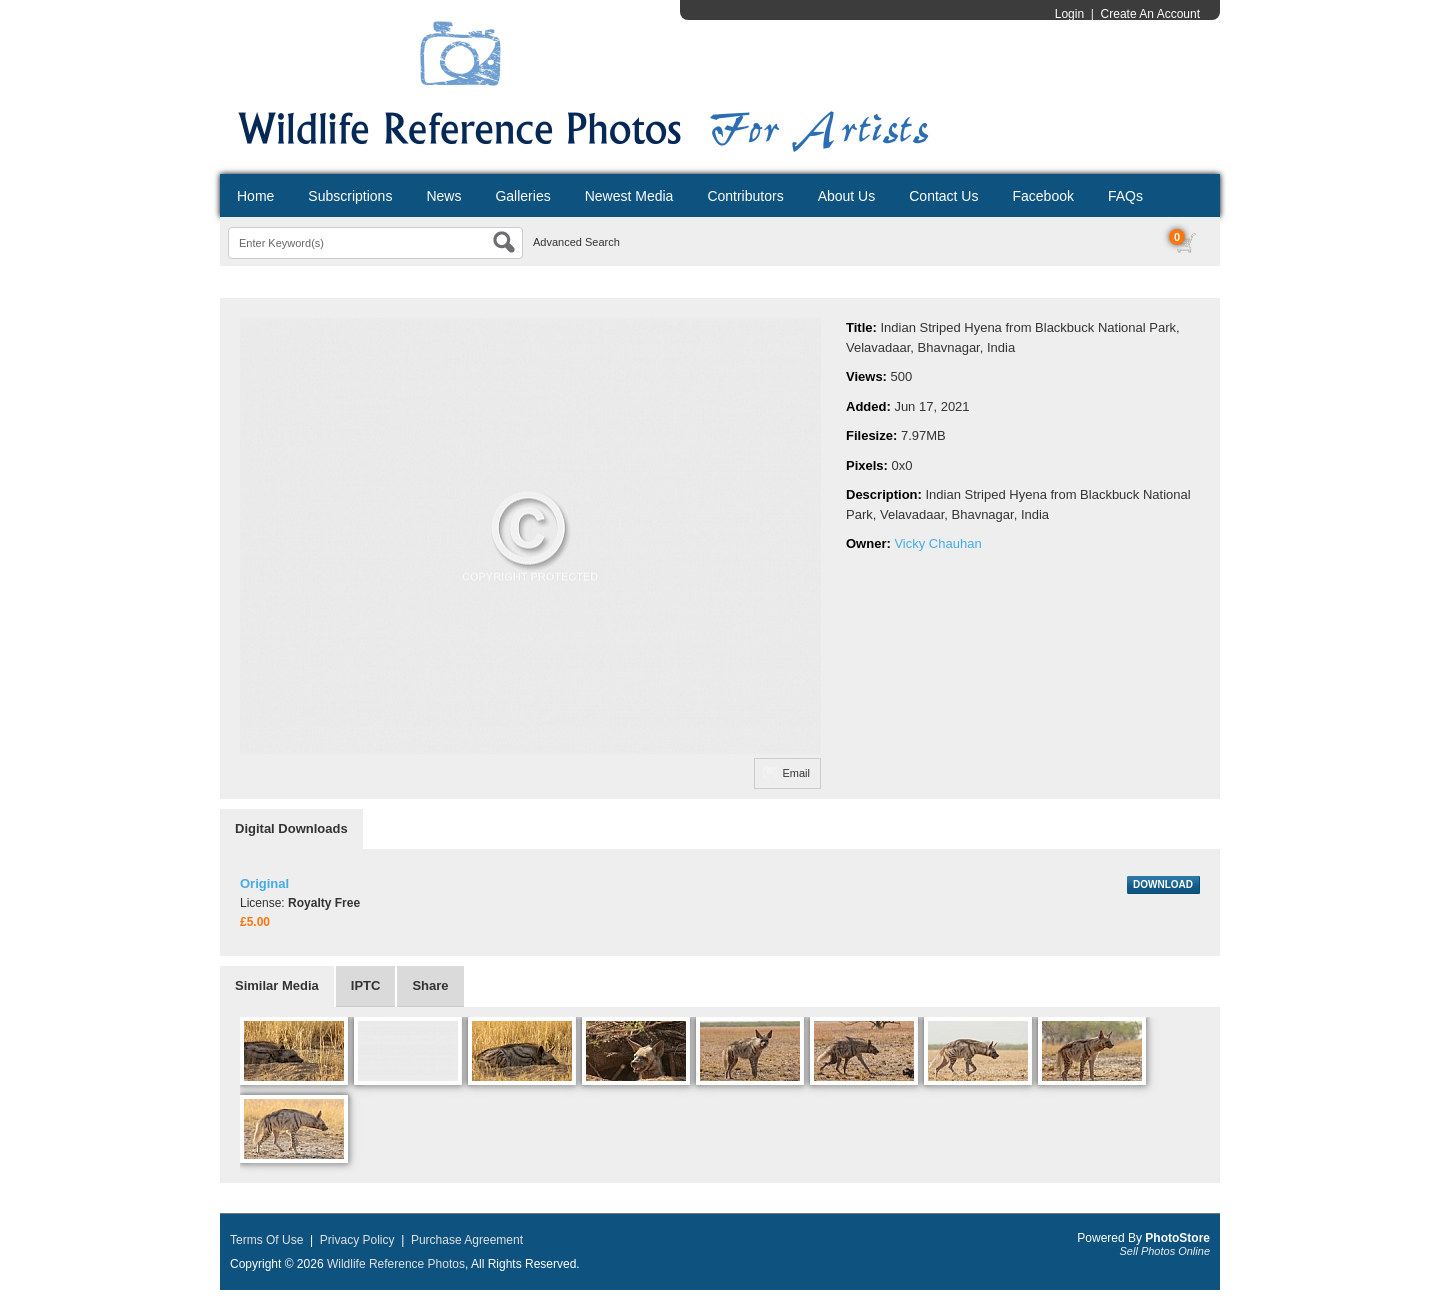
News (443, 196)
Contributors (745, 196)
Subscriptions (350, 196)
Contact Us (943, 196)
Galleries (522, 196)
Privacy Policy (357, 1240)
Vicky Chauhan (937, 543)
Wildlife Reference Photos (396, 1264)
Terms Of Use (266, 1240)
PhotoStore (1177, 1238)
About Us (847, 196)
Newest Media (629, 196)
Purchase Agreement (467, 1240)
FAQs (1125, 196)
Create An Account (1150, 14)
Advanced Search (576, 242)
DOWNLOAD (1163, 884)
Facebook (1042, 196)
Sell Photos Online (1165, 1251)
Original (264, 883)
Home (255, 196)
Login (1069, 14)
